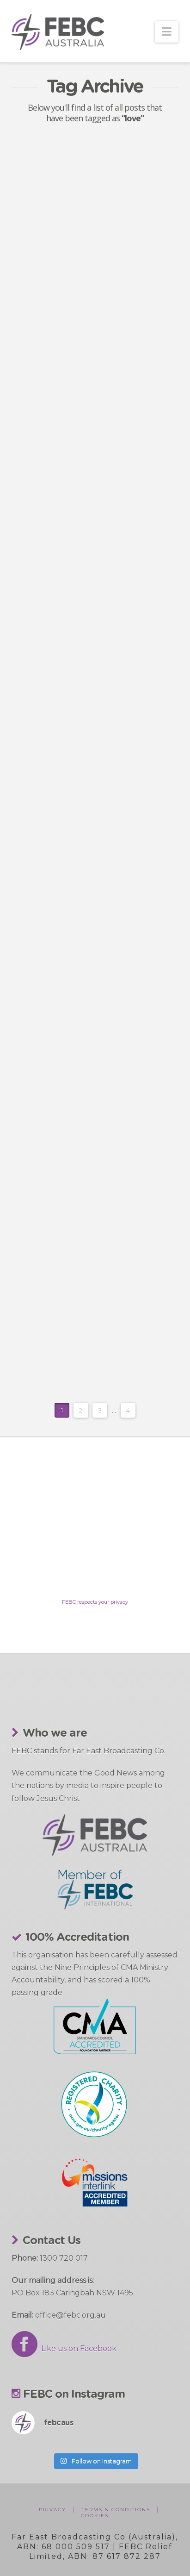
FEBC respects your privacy (95, 1602)
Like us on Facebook (64, 2348)
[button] (166, 32)
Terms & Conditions (116, 2510)
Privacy (52, 2510)
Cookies (95, 2516)
